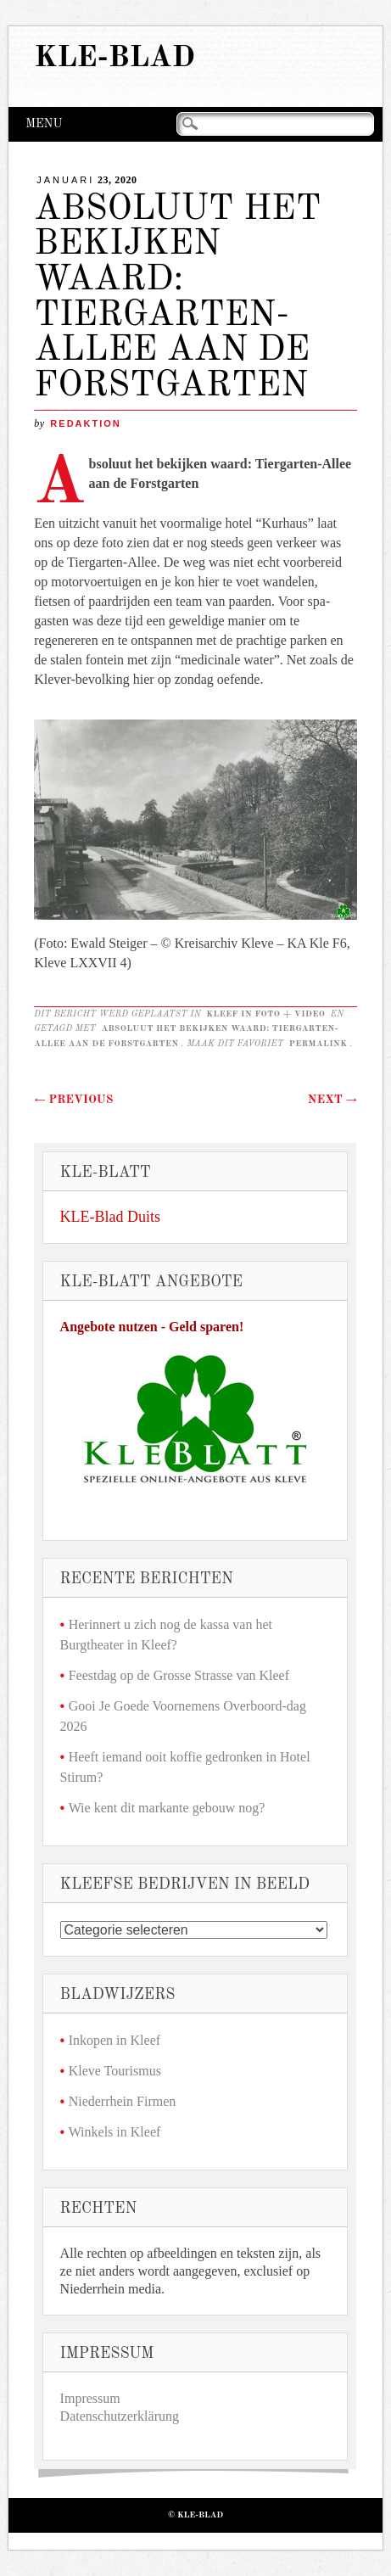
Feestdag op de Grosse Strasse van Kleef (179, 1675)
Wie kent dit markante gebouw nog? (167, 1807)
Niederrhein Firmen (122, 2101)
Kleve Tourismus (115, 2071)
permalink (318, 1043)
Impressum (90, 2398)
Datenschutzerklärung (119, 2416)
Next (332, 1100)
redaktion (85, 423)
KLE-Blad (114, 58)
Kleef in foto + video (265, 1014)
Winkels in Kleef (115, 2132)
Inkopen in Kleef (114, 2040)
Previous (73, 1100)
